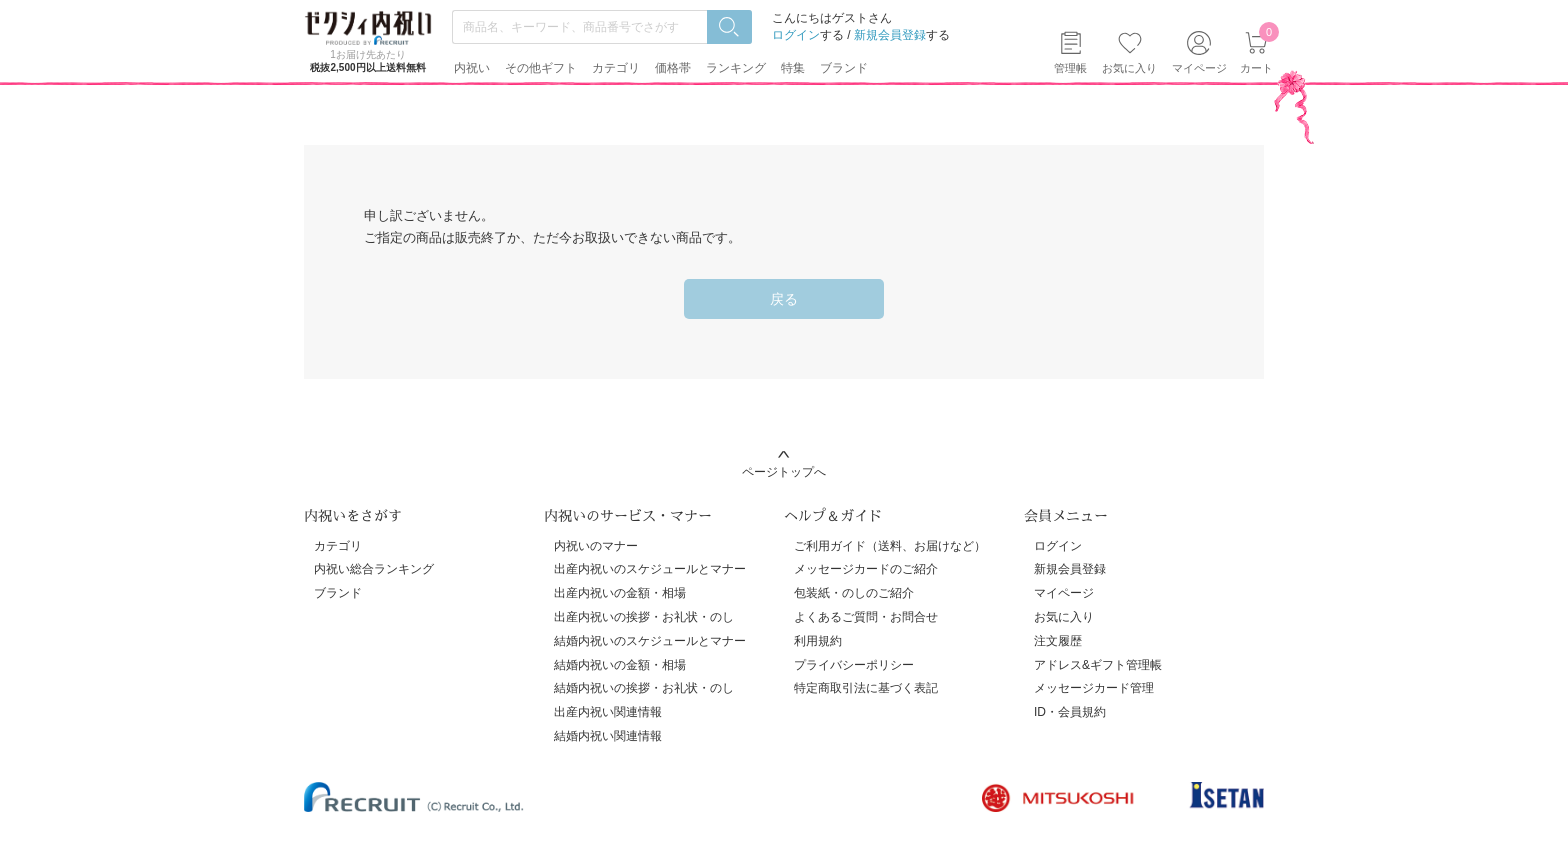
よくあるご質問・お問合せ (866, 617)
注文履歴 (1058, 641)
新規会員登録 (890, 35)
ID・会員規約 (1070, 712)
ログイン (796, 35)
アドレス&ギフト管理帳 (1098, 665)
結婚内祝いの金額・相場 (620, 665)
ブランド (338, 593)
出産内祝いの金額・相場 (620, 593)
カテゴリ (338, 546)
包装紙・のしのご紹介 (854, 593)
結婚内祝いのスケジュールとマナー (650, 641)
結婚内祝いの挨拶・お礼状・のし (644, 688)
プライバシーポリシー (854, 665)
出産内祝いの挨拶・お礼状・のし (644, 617)
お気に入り (1129, 68)
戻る (784, 299)
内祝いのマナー (596, 546)
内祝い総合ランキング (374, 569)
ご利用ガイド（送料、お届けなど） (890, 546)
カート (1256, 52)
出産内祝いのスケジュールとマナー (650, 569)
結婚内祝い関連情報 (608, 736)
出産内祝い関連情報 (608, 712)
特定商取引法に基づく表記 (866, 688)
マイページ (1064, 593)
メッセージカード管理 (1094, 688)
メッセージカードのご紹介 (866, 569)
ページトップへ (784, 472)
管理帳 (1070, 68)
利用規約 (818, 641)
